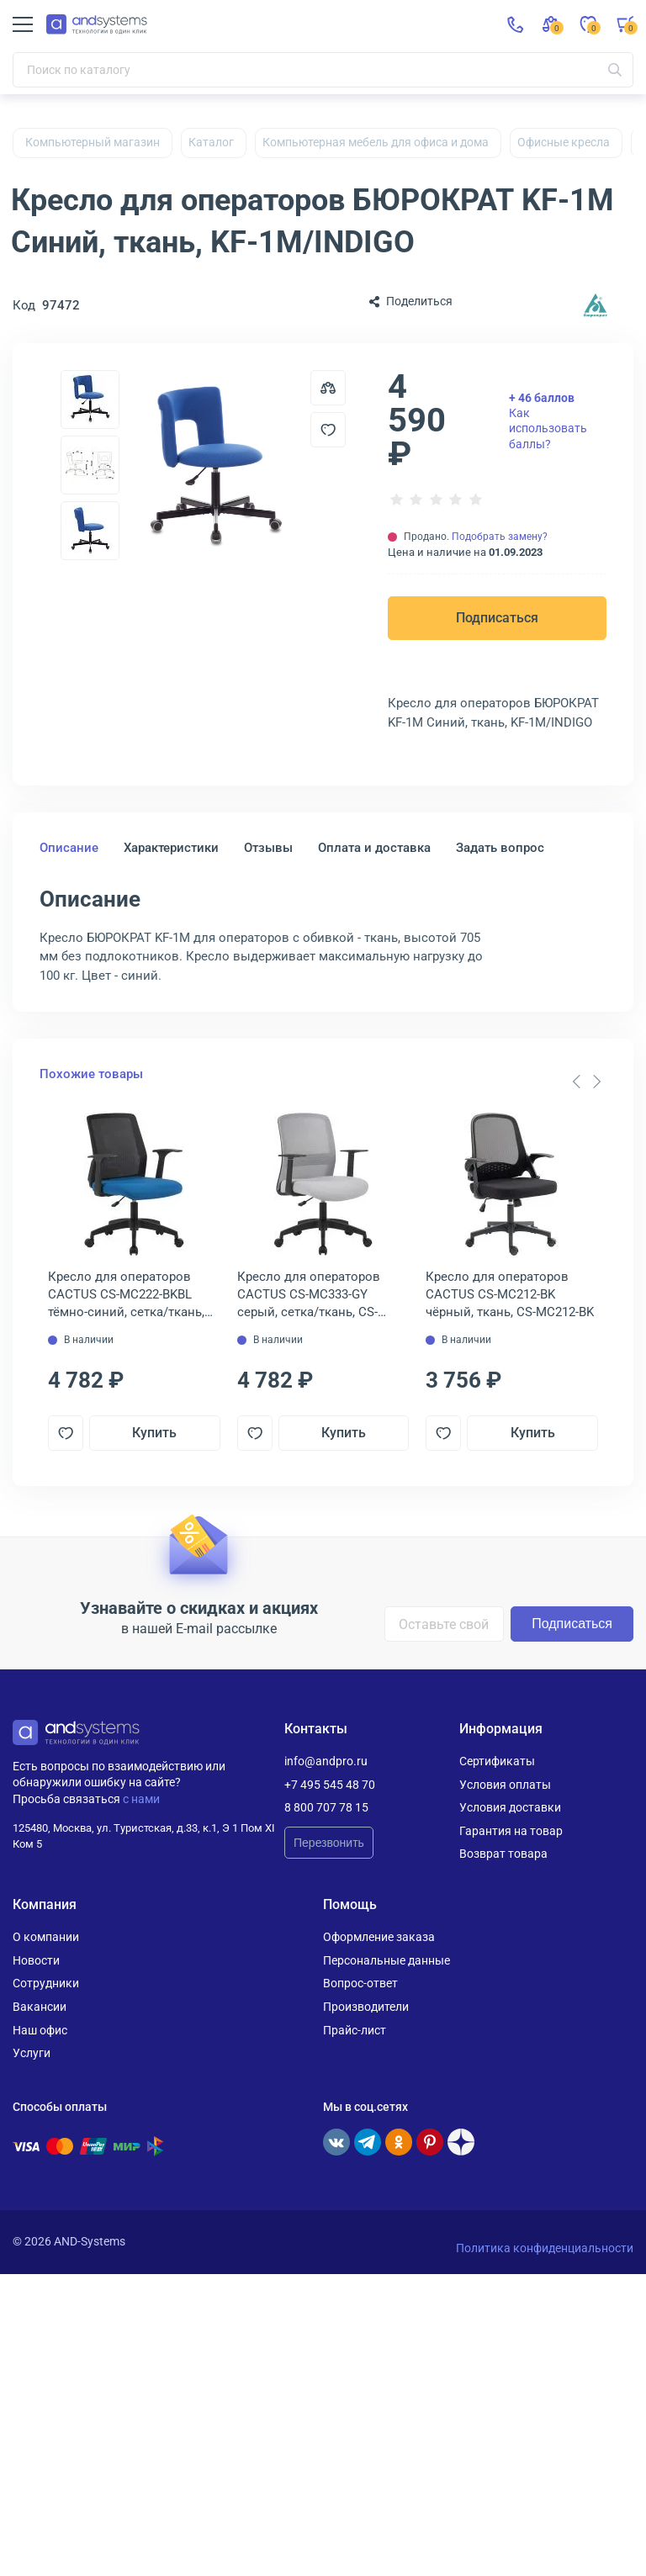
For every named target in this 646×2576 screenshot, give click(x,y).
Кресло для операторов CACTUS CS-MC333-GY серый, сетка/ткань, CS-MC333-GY (308, 1295)
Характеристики (171, 847)
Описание (69, 847)
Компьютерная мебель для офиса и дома (375, 142)
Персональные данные (386, 1960)
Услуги (31, 2053)
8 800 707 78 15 (326, 1807)
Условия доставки (510, 1807)
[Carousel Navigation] (586, 1081)
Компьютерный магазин (92, 142)
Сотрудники (46, 1983)
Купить (154, 1433)
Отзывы (268, 847)
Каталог (211, 142)
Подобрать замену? (500, 536)
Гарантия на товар (511, 1831)
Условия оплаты (505, 1784)
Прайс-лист (354, 2030)
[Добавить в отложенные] (328, 429)
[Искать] (615, 70)
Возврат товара (503, 1853)
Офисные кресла (563, 142)
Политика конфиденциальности (544, 2248)
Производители (366, 2006)
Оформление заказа (379, 1937)
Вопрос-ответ (360, 1983)
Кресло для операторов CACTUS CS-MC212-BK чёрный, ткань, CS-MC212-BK (510, 1294)
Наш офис (40, 2030)
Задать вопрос (500, 847)
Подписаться (497, 618)
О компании (46, 1937)
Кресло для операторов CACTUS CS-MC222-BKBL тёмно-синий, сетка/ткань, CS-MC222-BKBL (126, 1295)
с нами (141, 1799)
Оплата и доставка (374, 847)
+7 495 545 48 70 (329, 1784)
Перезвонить (329, 1842)
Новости (36, 1960)
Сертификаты (497, 1761)
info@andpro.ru (326, 1761)
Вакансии (39, 2006)
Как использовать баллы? (548, 421)
